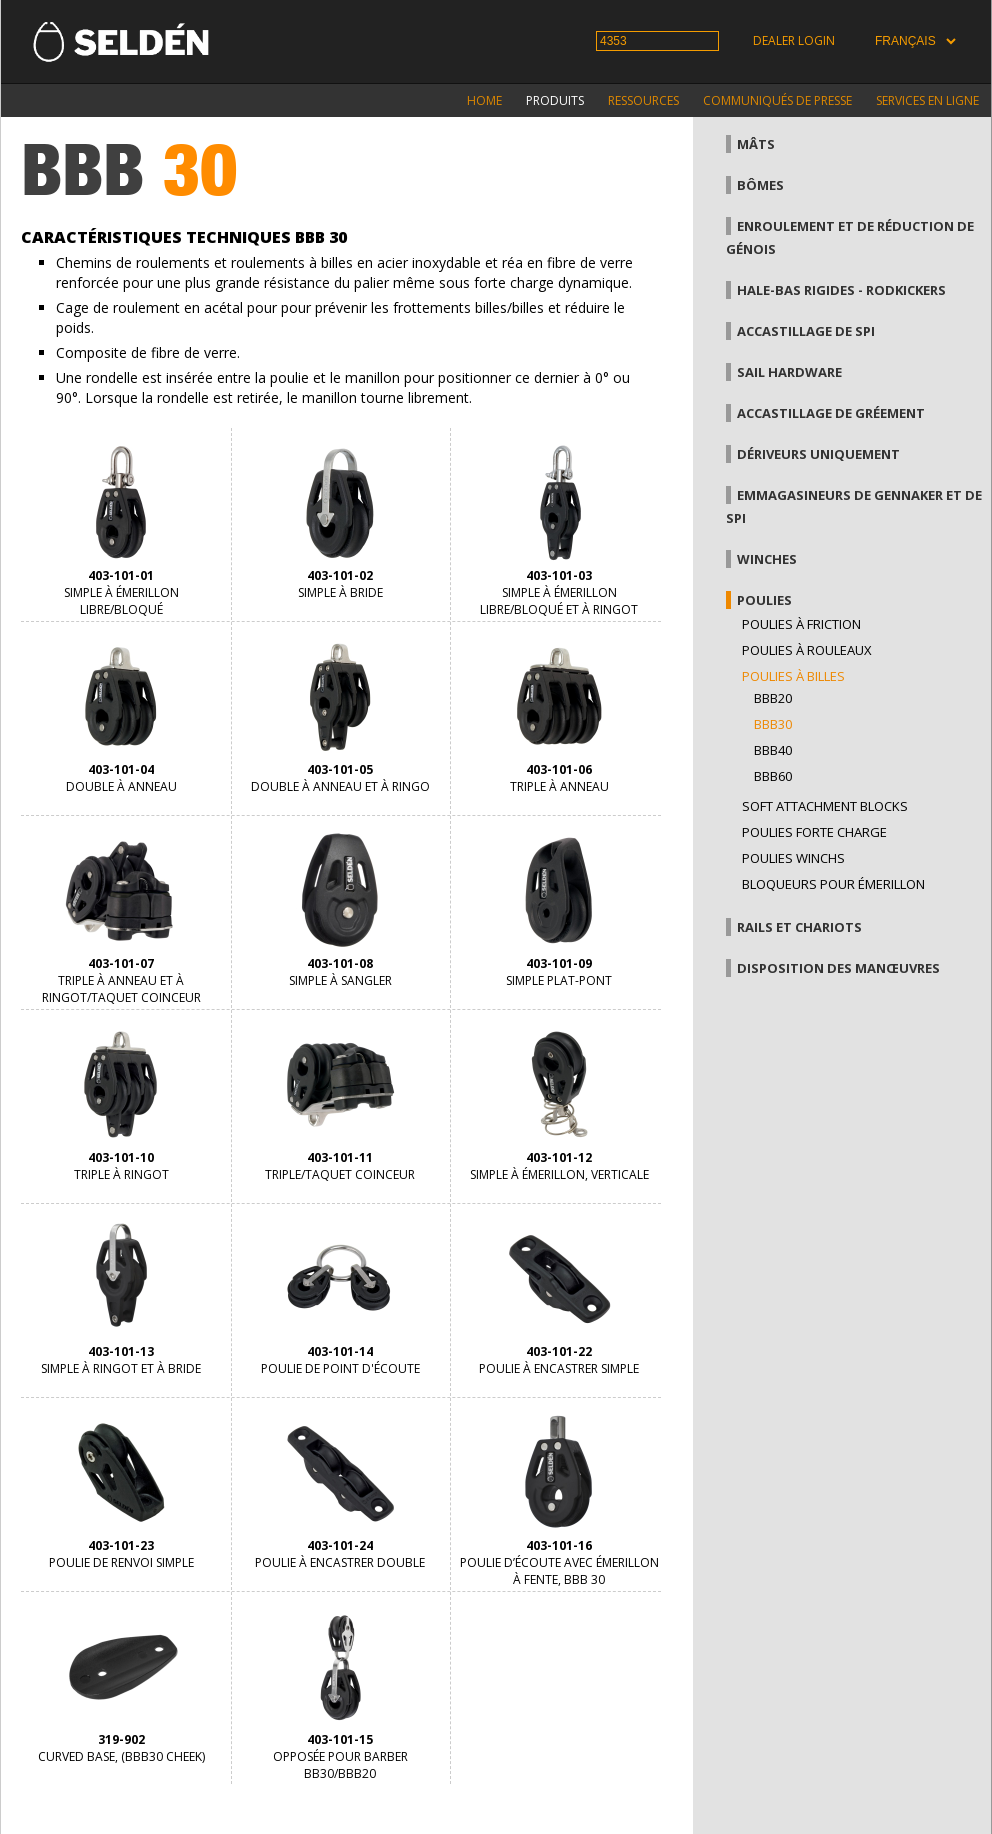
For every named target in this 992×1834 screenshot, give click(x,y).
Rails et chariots (799, 927)
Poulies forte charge (814, 832)
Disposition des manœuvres (838, 968)
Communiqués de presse (777, 100)
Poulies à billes (793, 676)
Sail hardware (789, 372)
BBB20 (773, 698)
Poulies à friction (801, 624)
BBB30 (773, 724)
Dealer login (794, 40)
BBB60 (773, 776)
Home (484, 100)
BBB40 (773, 750)
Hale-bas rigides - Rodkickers (841, 290)
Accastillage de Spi (806, 331)
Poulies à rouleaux (807, 650)
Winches (767, 559)
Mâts (756, 144)
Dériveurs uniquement (818, 454)
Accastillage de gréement (831, 413)
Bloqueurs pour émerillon (833, 884)
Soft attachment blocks (825, 806)
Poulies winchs (793, 858)
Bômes (760, 185)
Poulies (764, 600)
